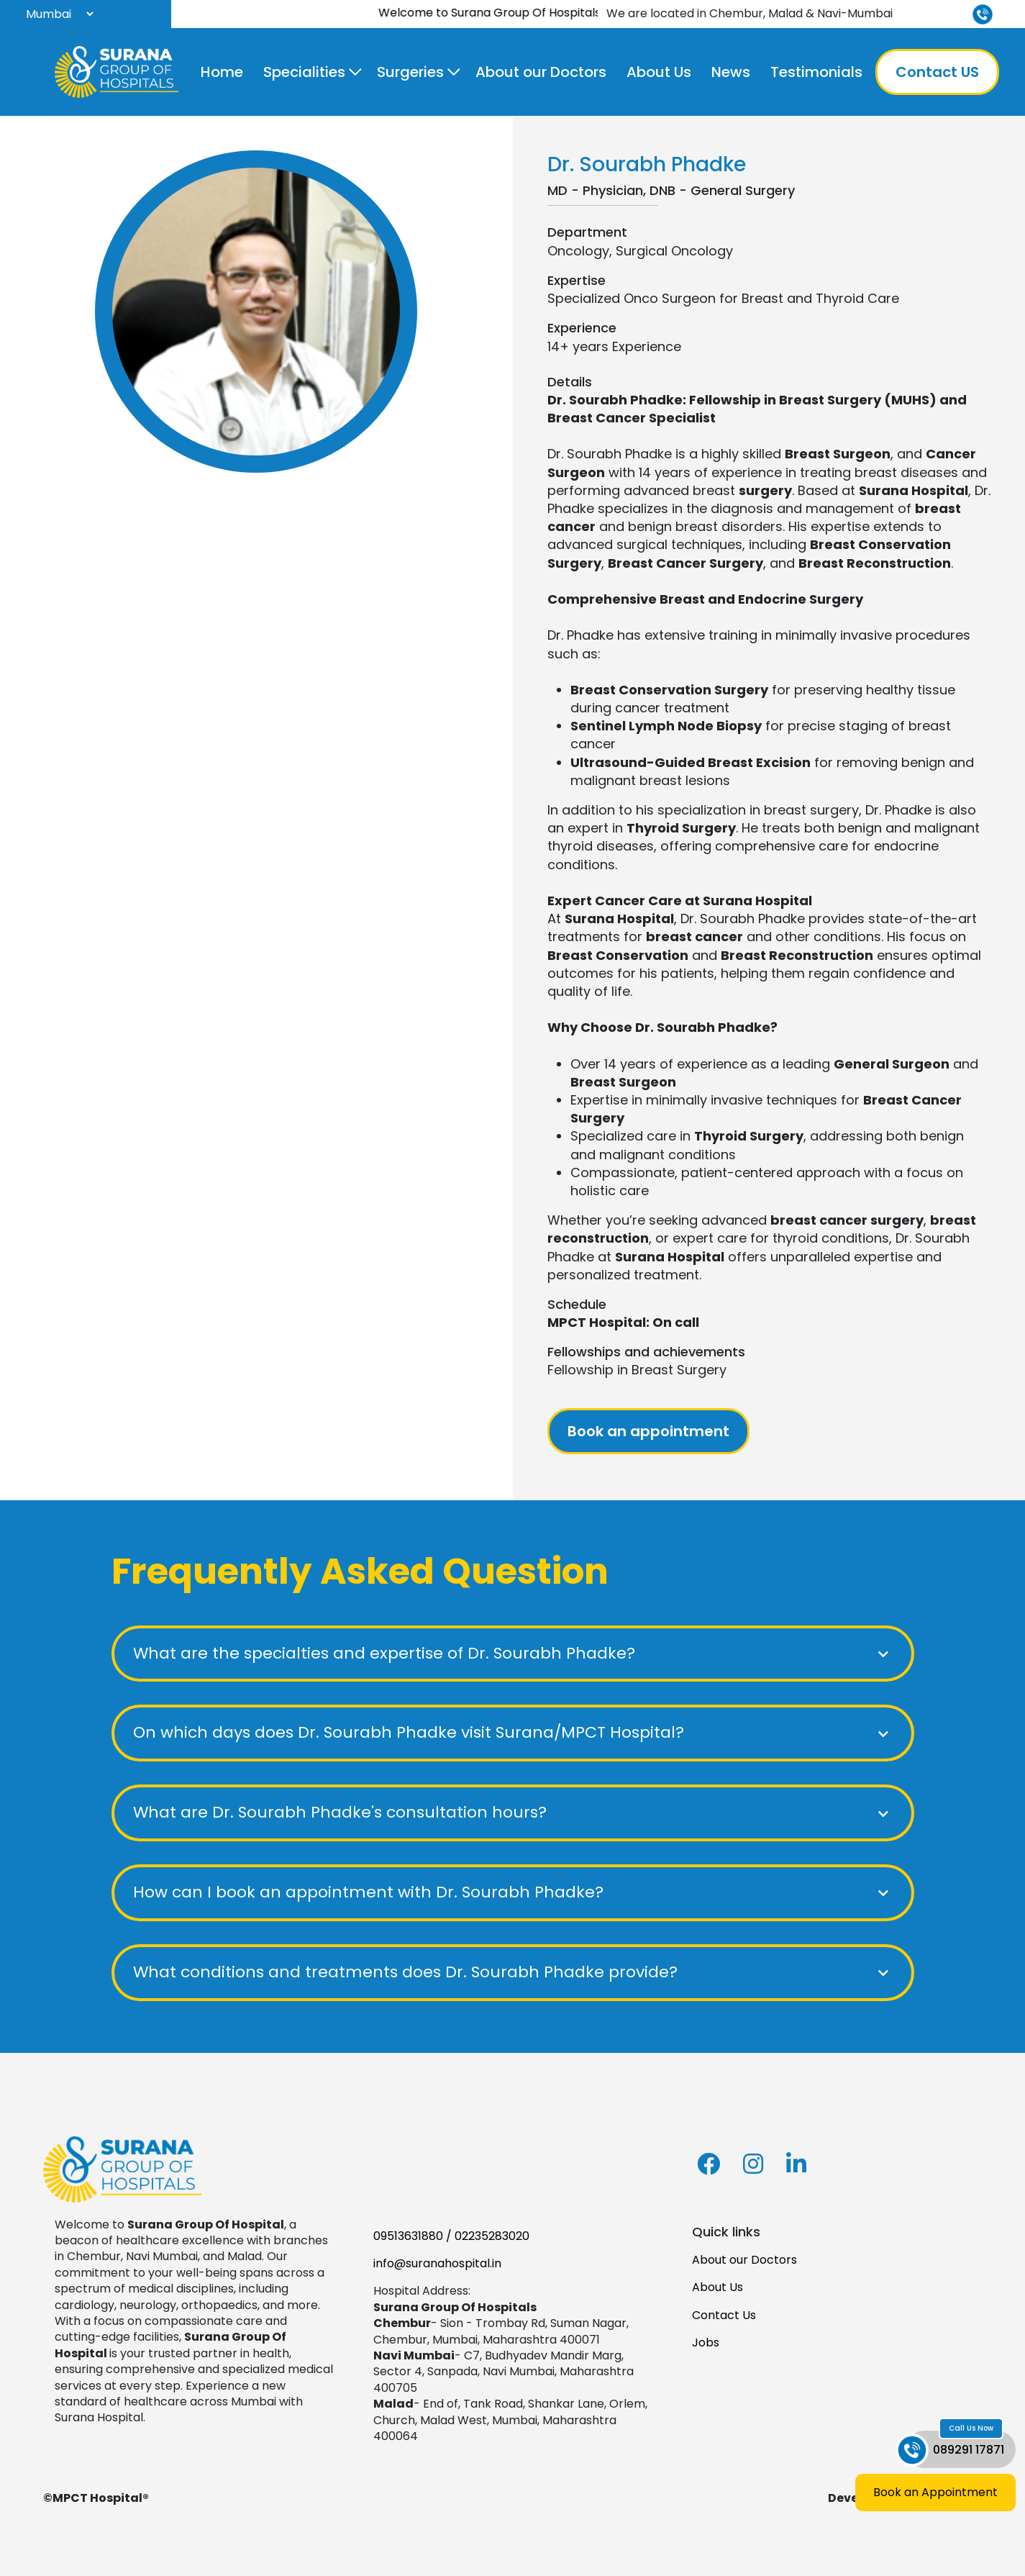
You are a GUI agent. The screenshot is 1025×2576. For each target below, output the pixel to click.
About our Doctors (540, 72)
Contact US (937, 72)
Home (222, 72)
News (730, 72)
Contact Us (724, 2315)
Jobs (705, 2342)
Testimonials (816, 72)
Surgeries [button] (410, 72)
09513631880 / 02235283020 (451, 2236)
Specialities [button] (304, 72)
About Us (659, 72)
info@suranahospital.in (437, 2263)
